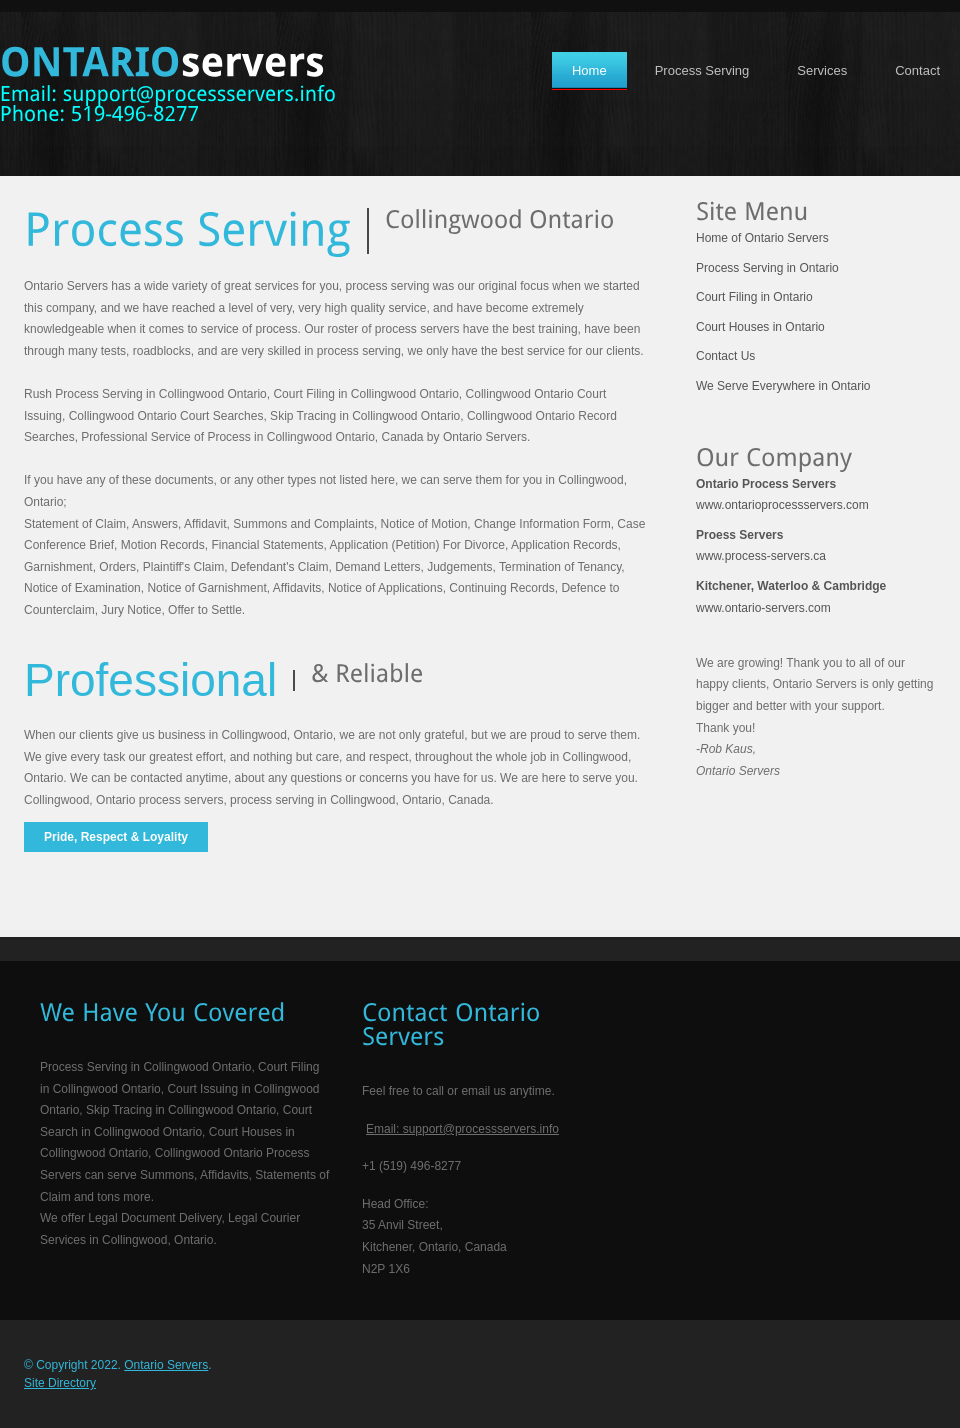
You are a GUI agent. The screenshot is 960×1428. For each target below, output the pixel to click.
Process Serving (702, 70)
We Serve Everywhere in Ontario (783, 386)
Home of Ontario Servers (762, 238)
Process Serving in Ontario (767, 268)
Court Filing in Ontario (754, 297)
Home (589, 70)
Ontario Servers (166, 1365)
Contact (917, 70)
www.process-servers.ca (761, 546)
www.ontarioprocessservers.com (782, 495)
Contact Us (725, 356)
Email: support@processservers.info (462, 1129)
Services (822, 70)
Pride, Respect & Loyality (116, 837)
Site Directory (60, 1383)
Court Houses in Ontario (760, 327)
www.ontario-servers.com (791, 597)
